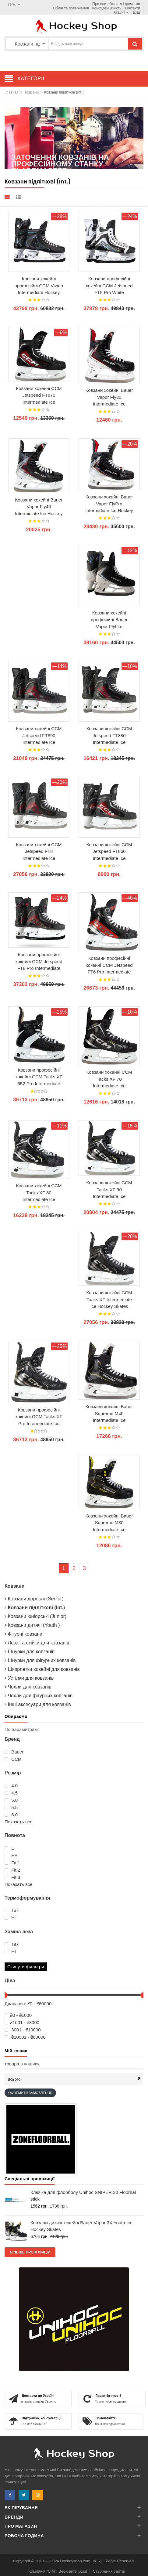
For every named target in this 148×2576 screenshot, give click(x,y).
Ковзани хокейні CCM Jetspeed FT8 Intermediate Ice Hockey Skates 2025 (39, 851)
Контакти (132, 8)
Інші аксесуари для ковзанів (38, 1704)
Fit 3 (12, 1877)
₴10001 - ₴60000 (25, 2037)
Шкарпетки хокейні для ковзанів (42, 1669)
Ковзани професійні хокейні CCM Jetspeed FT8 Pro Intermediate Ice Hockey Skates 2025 (38, 961)
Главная (12, 92)
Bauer (14, 1752)
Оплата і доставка (124, 4)
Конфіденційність (107, 8)
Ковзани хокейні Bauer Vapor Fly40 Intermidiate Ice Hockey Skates (39, 507)
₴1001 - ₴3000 (22, 2022)
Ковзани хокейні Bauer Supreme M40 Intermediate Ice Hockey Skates (109, 1413)
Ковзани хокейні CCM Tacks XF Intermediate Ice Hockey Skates (109, 1299)
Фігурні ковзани (23, 1634)
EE (11, 1855)
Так (12, 1910)
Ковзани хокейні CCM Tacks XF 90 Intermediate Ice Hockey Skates (109, 1189)
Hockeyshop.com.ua (78, 2561)
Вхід (136, 12)
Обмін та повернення (71, 8)
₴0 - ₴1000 (18, 2015)
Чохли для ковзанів (28, 1686)
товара (12, 2063)
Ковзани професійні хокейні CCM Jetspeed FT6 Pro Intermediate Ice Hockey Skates (109, 965)
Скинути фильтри (25, 1966)
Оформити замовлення (30, 2093)
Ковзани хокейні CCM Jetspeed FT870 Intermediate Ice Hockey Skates (39, 395)
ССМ (13, 1759)
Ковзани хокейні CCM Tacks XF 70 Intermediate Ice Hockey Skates (109, 1079)
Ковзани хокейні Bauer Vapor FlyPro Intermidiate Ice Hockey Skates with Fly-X (109, 504)
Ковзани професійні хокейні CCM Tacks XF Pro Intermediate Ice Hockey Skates (38, 1417)
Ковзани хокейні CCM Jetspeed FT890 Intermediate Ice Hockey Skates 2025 (39, 735)
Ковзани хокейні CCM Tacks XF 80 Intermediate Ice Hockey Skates (39, 1192)
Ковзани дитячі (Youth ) (32, 1625)
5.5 (11, 1807)
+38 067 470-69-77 (34, 2424)
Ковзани (32, 92)
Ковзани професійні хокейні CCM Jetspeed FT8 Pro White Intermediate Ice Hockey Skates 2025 (109, 286)
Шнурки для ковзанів (30, 1651)
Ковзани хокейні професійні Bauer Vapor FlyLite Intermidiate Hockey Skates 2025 (109, 620)
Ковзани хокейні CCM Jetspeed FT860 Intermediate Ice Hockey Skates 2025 (109, 851)
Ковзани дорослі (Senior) (34, 1598)
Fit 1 (12, 1863)
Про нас (99, 4)
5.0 (11, 1800)
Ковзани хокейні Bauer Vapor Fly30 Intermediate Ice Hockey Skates (109, 397)
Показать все (19, 1821)
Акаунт (121, 12)
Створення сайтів (109, 2571)
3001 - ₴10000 (23, 2030)
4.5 (11, 1793)
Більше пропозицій (30, 2252)
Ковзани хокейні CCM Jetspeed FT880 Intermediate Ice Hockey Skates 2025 (109, 735)
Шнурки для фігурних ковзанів (40, 1660)
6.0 (11, 1815)
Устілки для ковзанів (29, 1678)
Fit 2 (12, 1870)
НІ (10, 1951)
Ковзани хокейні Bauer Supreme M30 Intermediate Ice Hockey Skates (109, 1523)
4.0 (11, 1785)
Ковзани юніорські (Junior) (35, 1616)
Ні (10, 1918)
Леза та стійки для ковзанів (37, 1642)
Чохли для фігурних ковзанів (38, 1695)
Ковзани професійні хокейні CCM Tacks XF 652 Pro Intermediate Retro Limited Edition (38, 1077)
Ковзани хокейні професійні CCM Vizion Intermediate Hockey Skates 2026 (39, 286)
